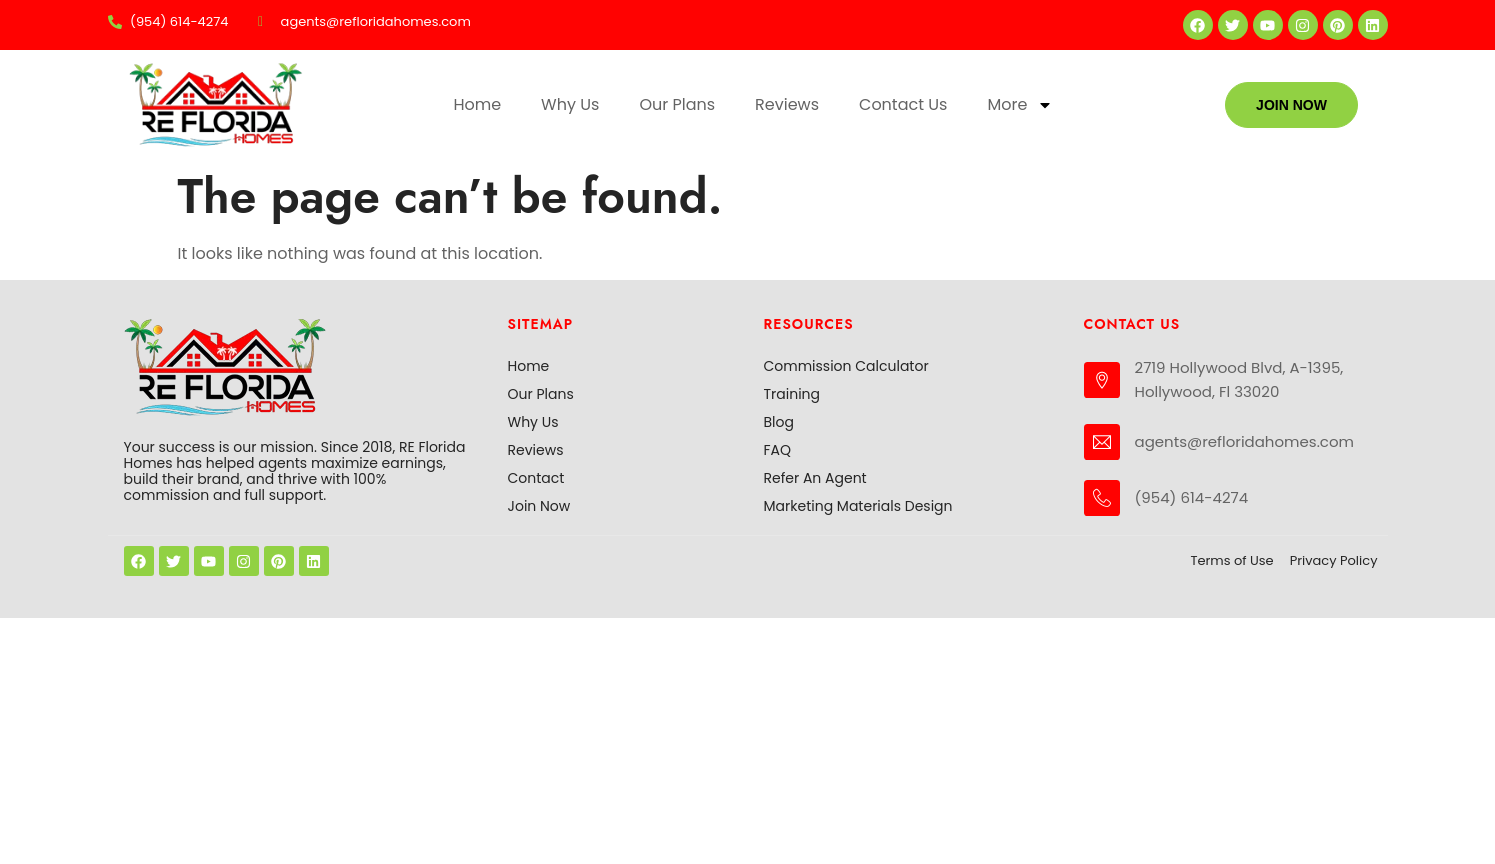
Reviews (787, 104)
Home (477, 104)
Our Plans (677, 104)
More (1020, 105)
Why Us (570, 104)
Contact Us (903, 104)
